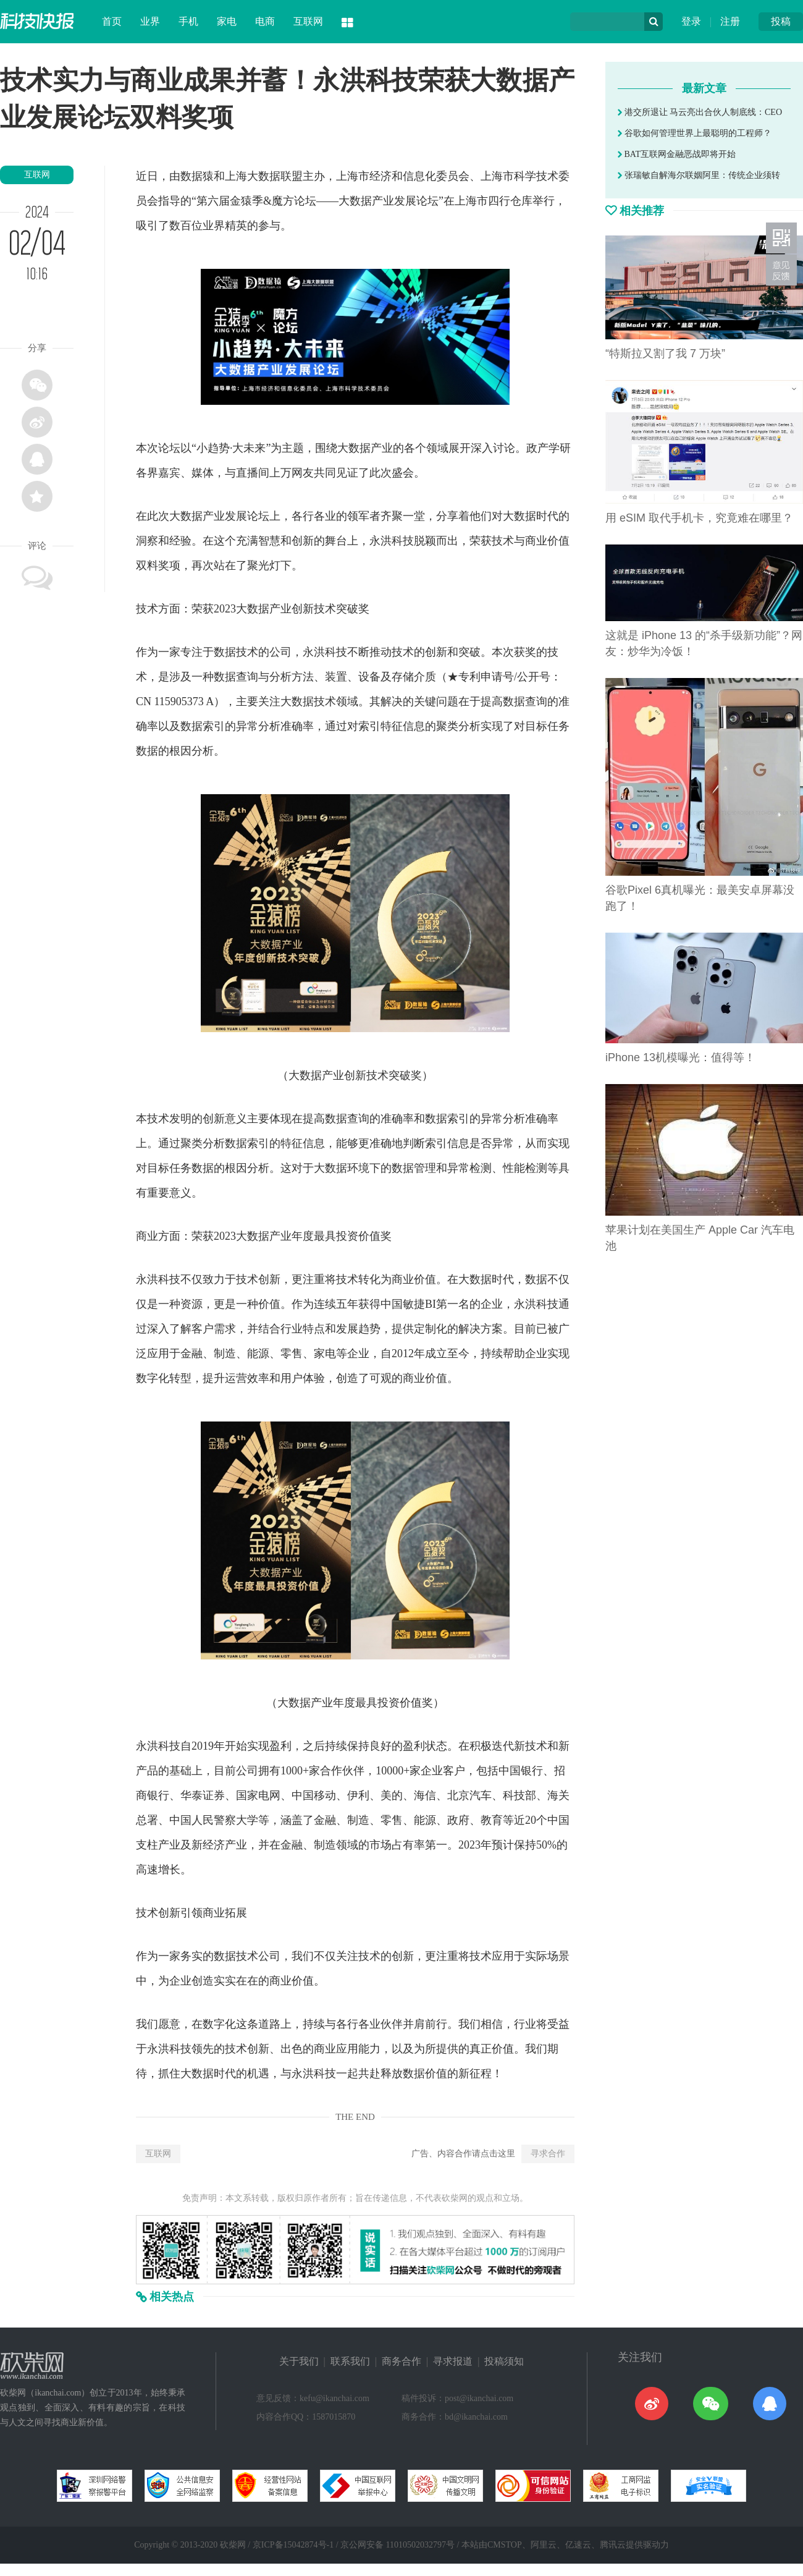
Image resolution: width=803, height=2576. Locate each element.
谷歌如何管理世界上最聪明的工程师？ (694, 133)
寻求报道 (453, 2361)
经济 (380, 176)
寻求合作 (548, 2153)
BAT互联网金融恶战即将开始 (677, 154)
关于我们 (299, 2361)
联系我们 (350, 2361)
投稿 (781, 21)
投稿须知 (504, 2361)
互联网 (308, 21)
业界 (150, 21)
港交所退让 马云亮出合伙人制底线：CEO (700, 112)
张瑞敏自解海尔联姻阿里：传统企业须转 (699, 175)
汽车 (480, 1795)
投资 (347, 1236)
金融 (191, 1353)
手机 (188, 21)
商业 (536, 541)
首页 (112, 21)
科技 (403, 541)
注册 (730, 21)
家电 (227, 21)
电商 (265, 21)
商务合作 (401, 2361)
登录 (691, 21)
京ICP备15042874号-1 (293, 2544)
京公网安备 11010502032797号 (397, 2544)
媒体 (202, 473)
